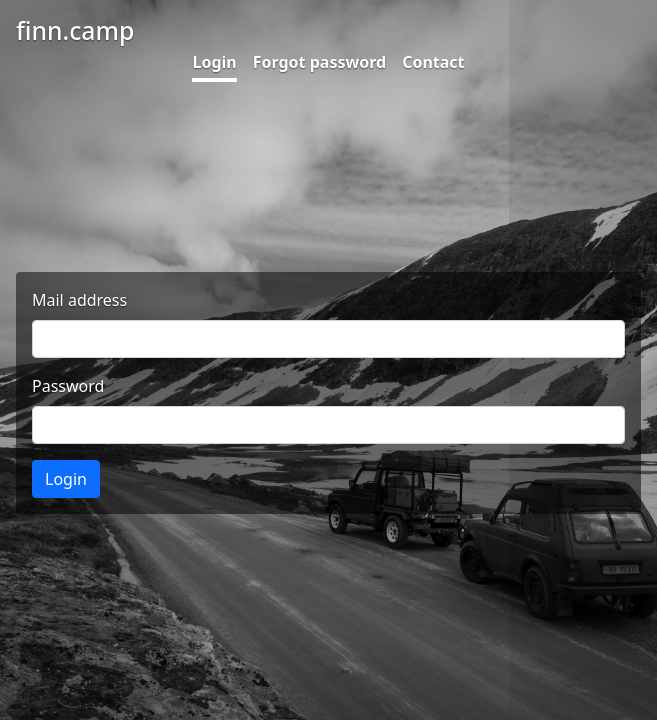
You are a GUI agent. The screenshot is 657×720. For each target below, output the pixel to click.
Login (214, 62)
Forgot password (319, 62)
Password (68, 386)
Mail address (79, 300)
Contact (433, 62)
